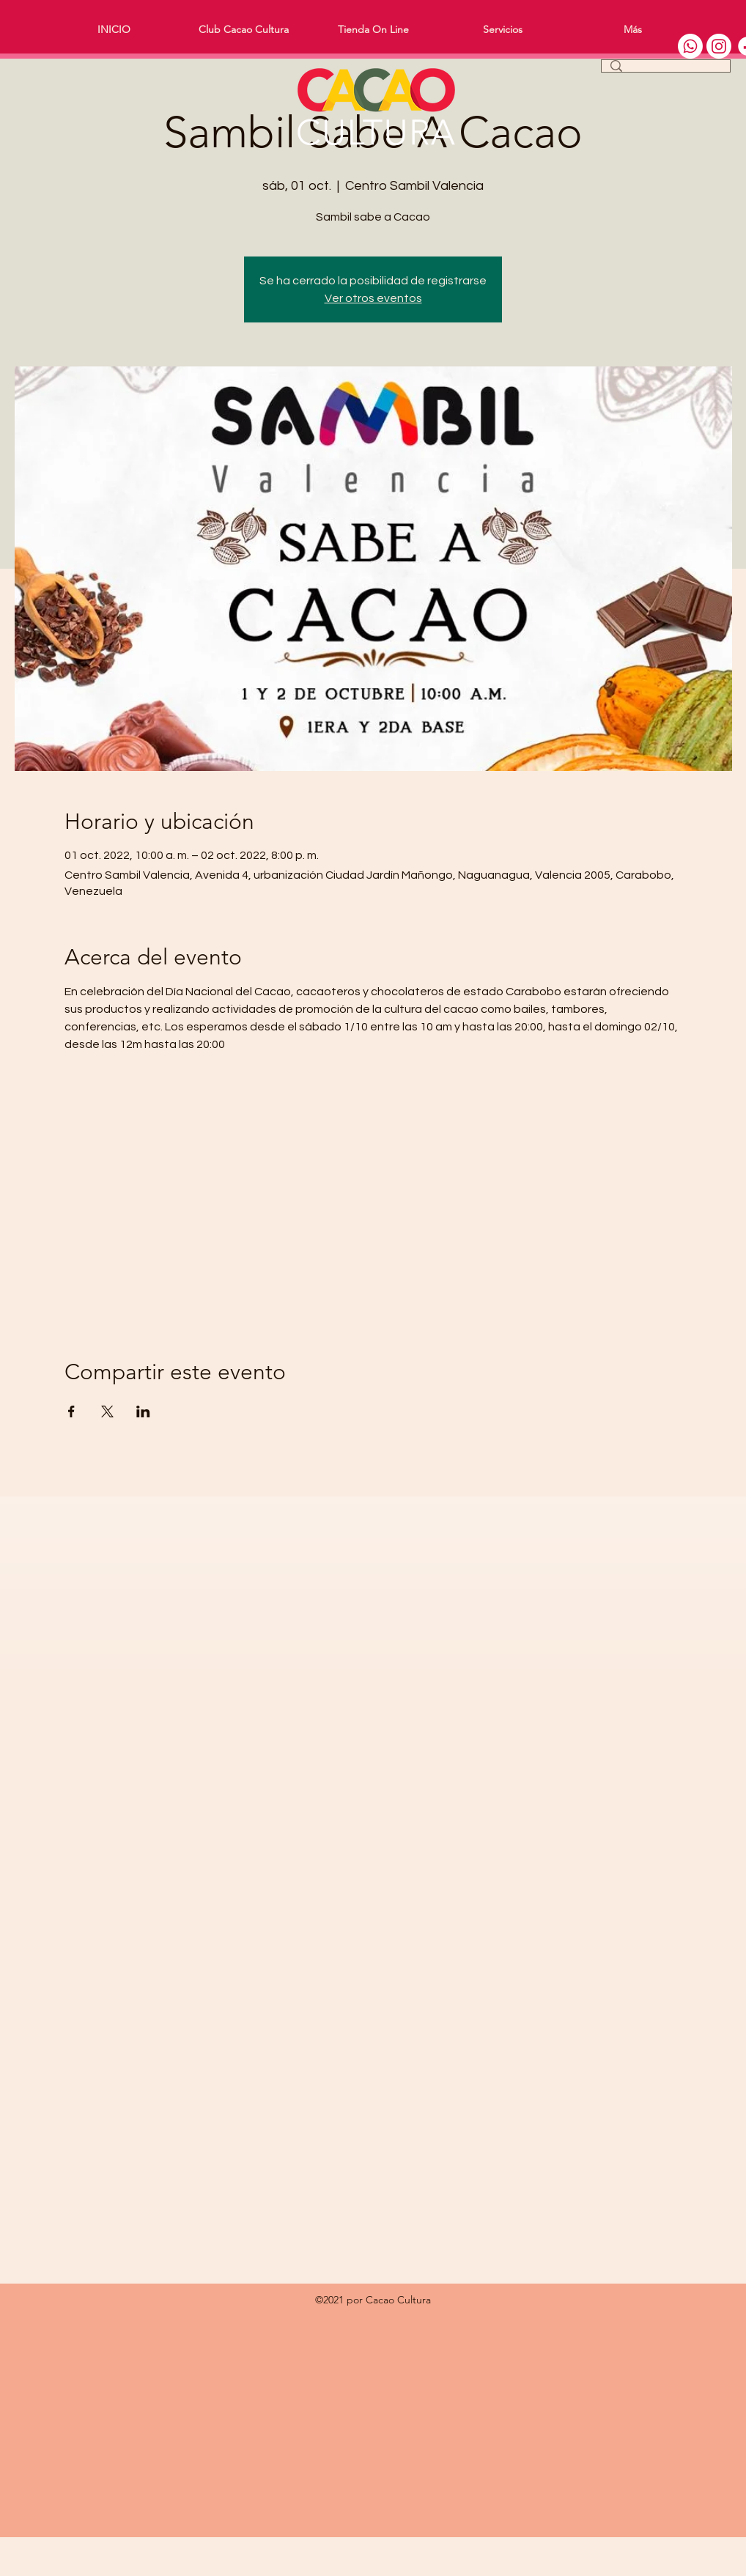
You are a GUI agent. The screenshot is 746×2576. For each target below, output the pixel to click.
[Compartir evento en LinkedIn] (143, 1411)
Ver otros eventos (373, 298)
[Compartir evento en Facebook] (71, 1411)
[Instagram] (718, 46)
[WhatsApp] (690, 46)
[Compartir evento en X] (107, 1411)
